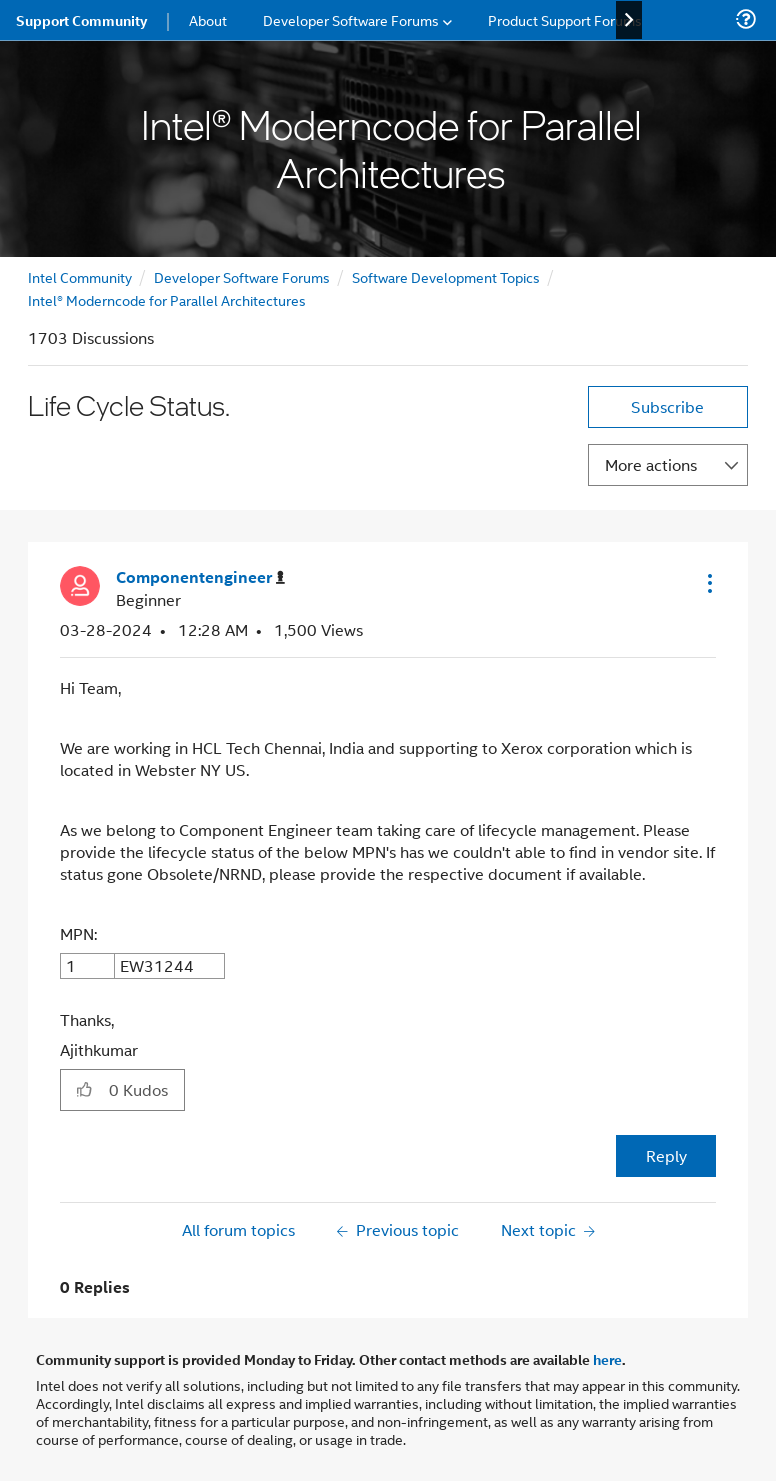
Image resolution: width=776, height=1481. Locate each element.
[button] (708, 583)
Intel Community (80, 276)
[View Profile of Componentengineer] (200, 577)
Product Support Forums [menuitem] (565, 19)
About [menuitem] (208, 19)
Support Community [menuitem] (81, 20)
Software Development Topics (446, 276)
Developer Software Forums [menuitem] (351, 19)
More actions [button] (651, 464)
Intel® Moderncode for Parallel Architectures (167, 299)
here (607, 1359)
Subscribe (667, 406)
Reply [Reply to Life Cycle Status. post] (666, 1155)
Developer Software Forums (242, 276)
